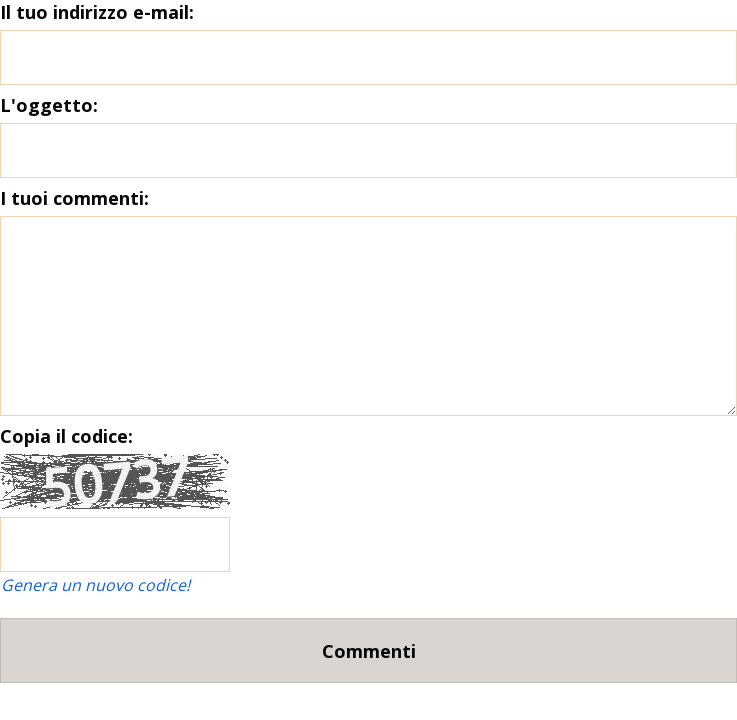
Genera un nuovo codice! (95, 585)
